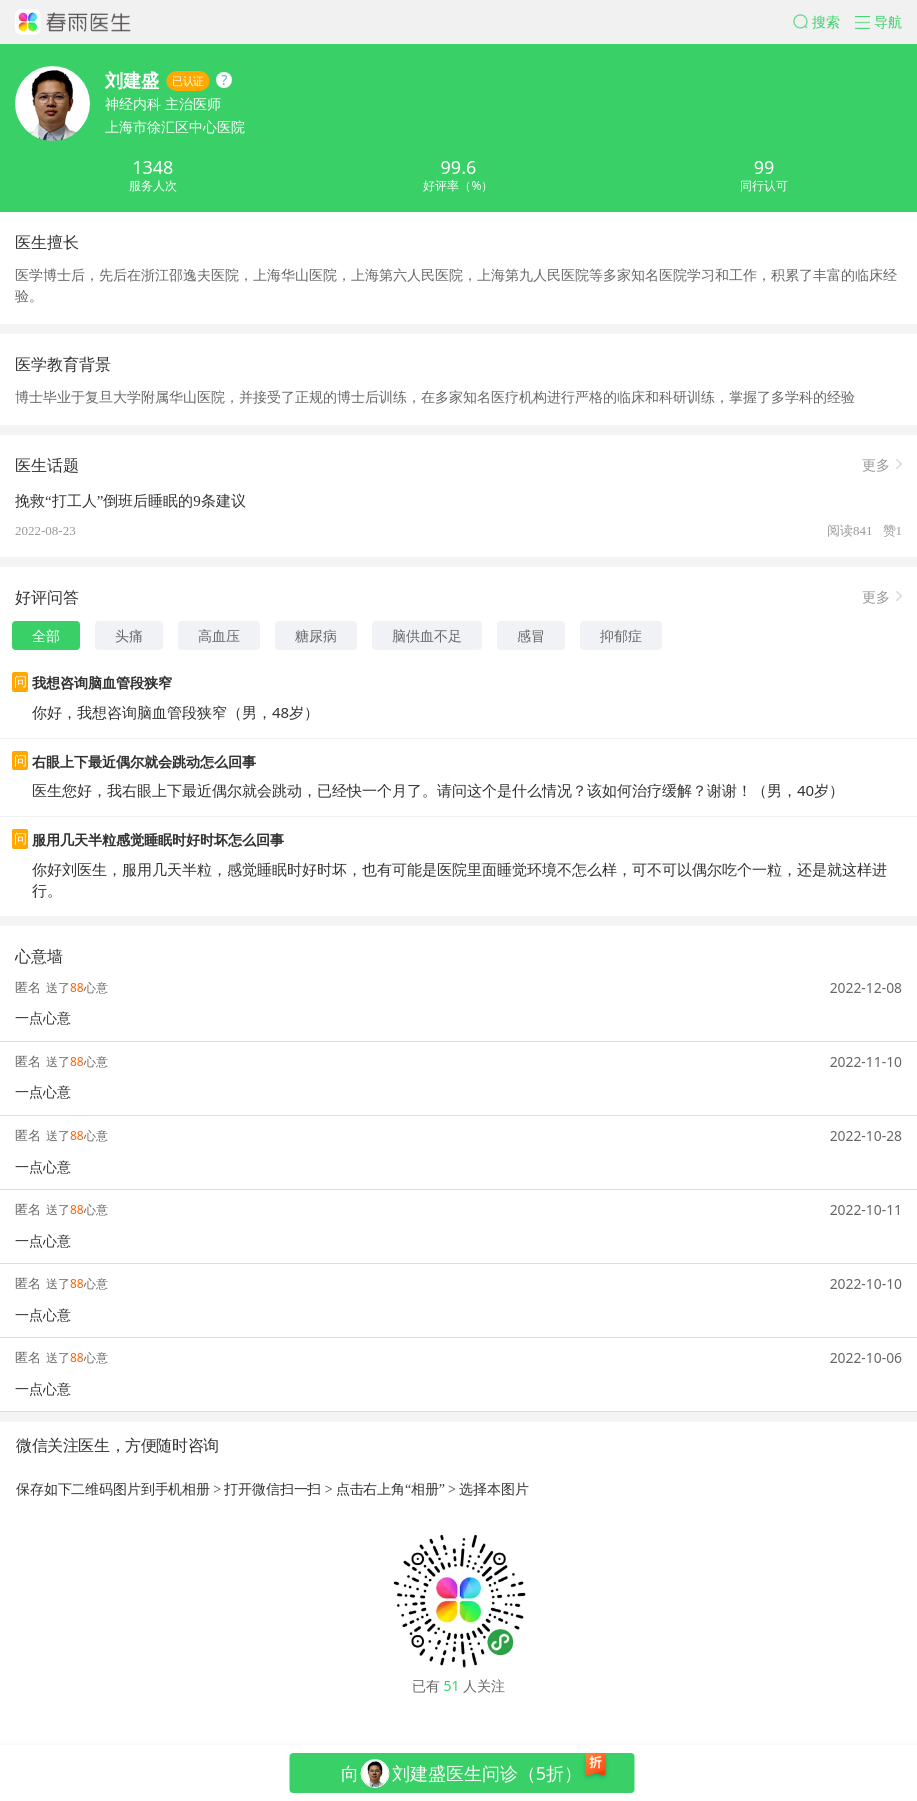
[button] (824, 22)
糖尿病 (316, 635)
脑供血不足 (427, 635)
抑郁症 (621, 635)
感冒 (531, 635)
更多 (876, 463)
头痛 (129, 635)
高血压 (219, 635)
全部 (46, 635)
